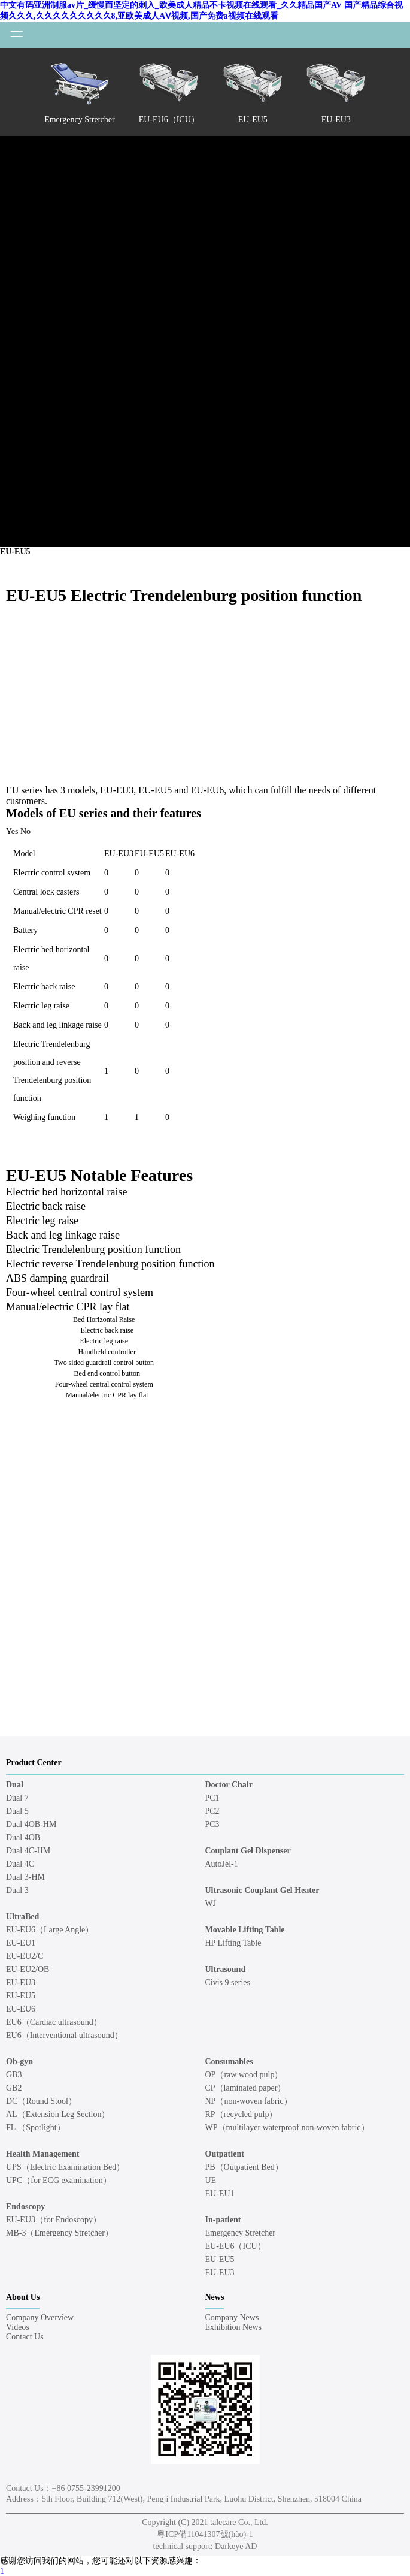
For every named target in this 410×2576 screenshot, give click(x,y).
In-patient (223, 2219)
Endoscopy (25, 2206)
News (214, 2297)
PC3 (212, 1824)
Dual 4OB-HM (31, 1824)
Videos (17, 2327)
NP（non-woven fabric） (248, 2101)
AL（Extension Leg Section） (58, 2114)
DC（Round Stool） (41, 2101)
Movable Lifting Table (245, 1929)
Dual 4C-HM (28, 1850)
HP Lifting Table (233, 1942)
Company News (232, 2317)
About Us (23, 2297)
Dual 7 (17, 1797)
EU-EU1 (20, 1942)
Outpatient (224, 2153)
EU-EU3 (20, 1982)
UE (211, 2180)
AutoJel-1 (221, 1863)
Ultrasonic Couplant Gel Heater (262, 1890)
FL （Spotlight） (35, 2127)
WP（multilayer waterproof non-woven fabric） (287, 2127)
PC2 (212, 1811)
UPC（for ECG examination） (58, 2180)
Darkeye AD (236, 2546)
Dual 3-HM (25, 1877)
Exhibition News (233, 2327)
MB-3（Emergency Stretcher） (59, 2232)
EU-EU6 (20, 2008)
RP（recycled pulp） (241, 2114)
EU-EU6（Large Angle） (49, 1929)
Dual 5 (17, 1811)
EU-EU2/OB (27, 1969)
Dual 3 (17, 1890)
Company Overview (40, 2317)
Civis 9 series (227, 1982)
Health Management (42, 2153)
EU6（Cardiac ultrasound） (54, 2022)
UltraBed (22, 1916)
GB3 (14, 2074)
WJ (211, 1903)
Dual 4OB (23, 1837)
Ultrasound (225, 1969)
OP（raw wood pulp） (244, 2074)
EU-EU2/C (24, 1956)
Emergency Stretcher (240, 2232)
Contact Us (25, 2336)
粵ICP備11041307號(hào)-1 (205, 2534)
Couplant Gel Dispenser (248, 1850)
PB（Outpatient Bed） (244, 2167)
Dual (14, 1784)
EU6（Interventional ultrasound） (64, 2035)
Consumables (229, 2061)
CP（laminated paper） (245, 2087)
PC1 (212, 1797)
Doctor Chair (229, 1784)
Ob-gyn (19, 2061)
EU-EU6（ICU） (235, 2246)
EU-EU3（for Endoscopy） (53, 2219)
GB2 (14, 2087)
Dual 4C (20, 1863)
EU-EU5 (20, 1995)
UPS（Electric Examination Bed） (65, 2167)
